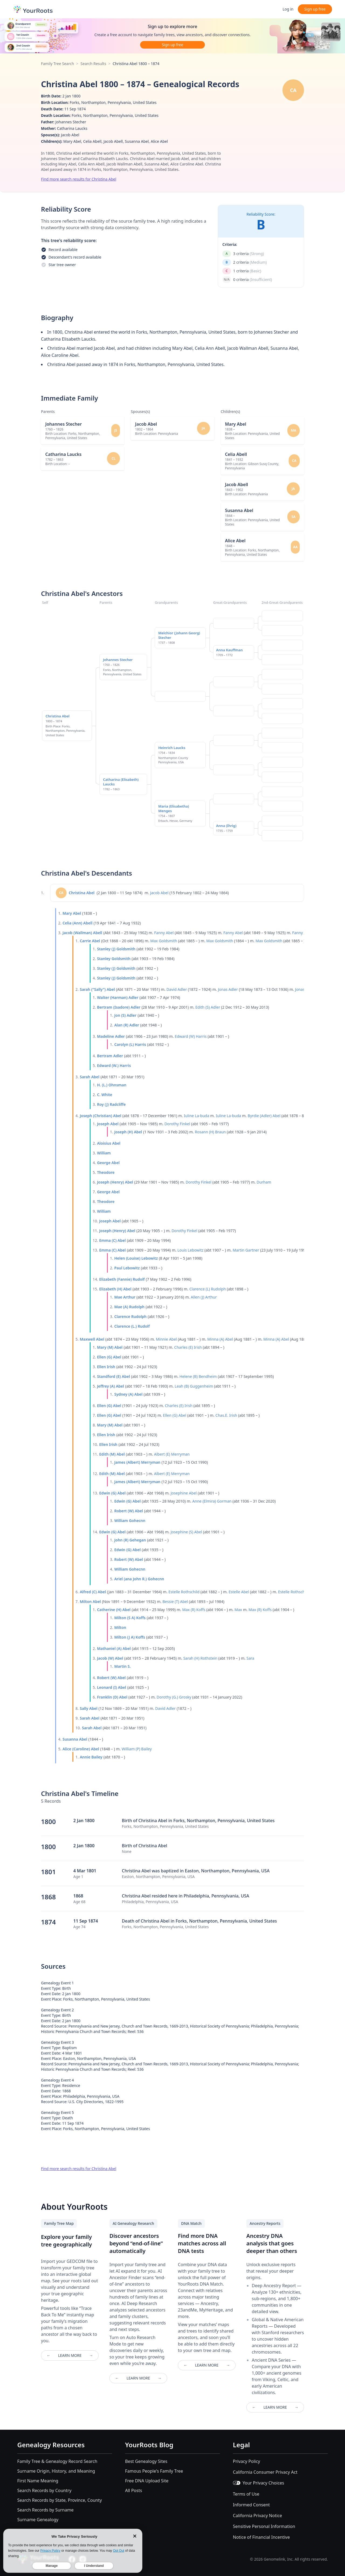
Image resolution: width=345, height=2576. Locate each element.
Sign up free (315, 9)
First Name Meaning (37, 2481)
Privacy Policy (246, 2461)
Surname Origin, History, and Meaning (56, 2471)
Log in (287, 9)
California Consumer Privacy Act (265, 2472)
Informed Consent (251, 2505)
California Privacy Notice (257, 2516)
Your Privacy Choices (258, 2483)
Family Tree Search (57, 63)
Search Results (93, 63)
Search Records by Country (44, 2490)
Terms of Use (246, 2494)
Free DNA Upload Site (146, 2481)
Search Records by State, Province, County (59, 2500)
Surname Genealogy (37, 2520)
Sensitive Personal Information (264, 2526)
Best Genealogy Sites (146, 2461)
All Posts (133, 2490)
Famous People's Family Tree (154, 2471)
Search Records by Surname (45, 2510)
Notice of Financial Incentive (261, 2537)
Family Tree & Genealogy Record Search (57, 2461)
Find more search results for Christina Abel (78, 179)
